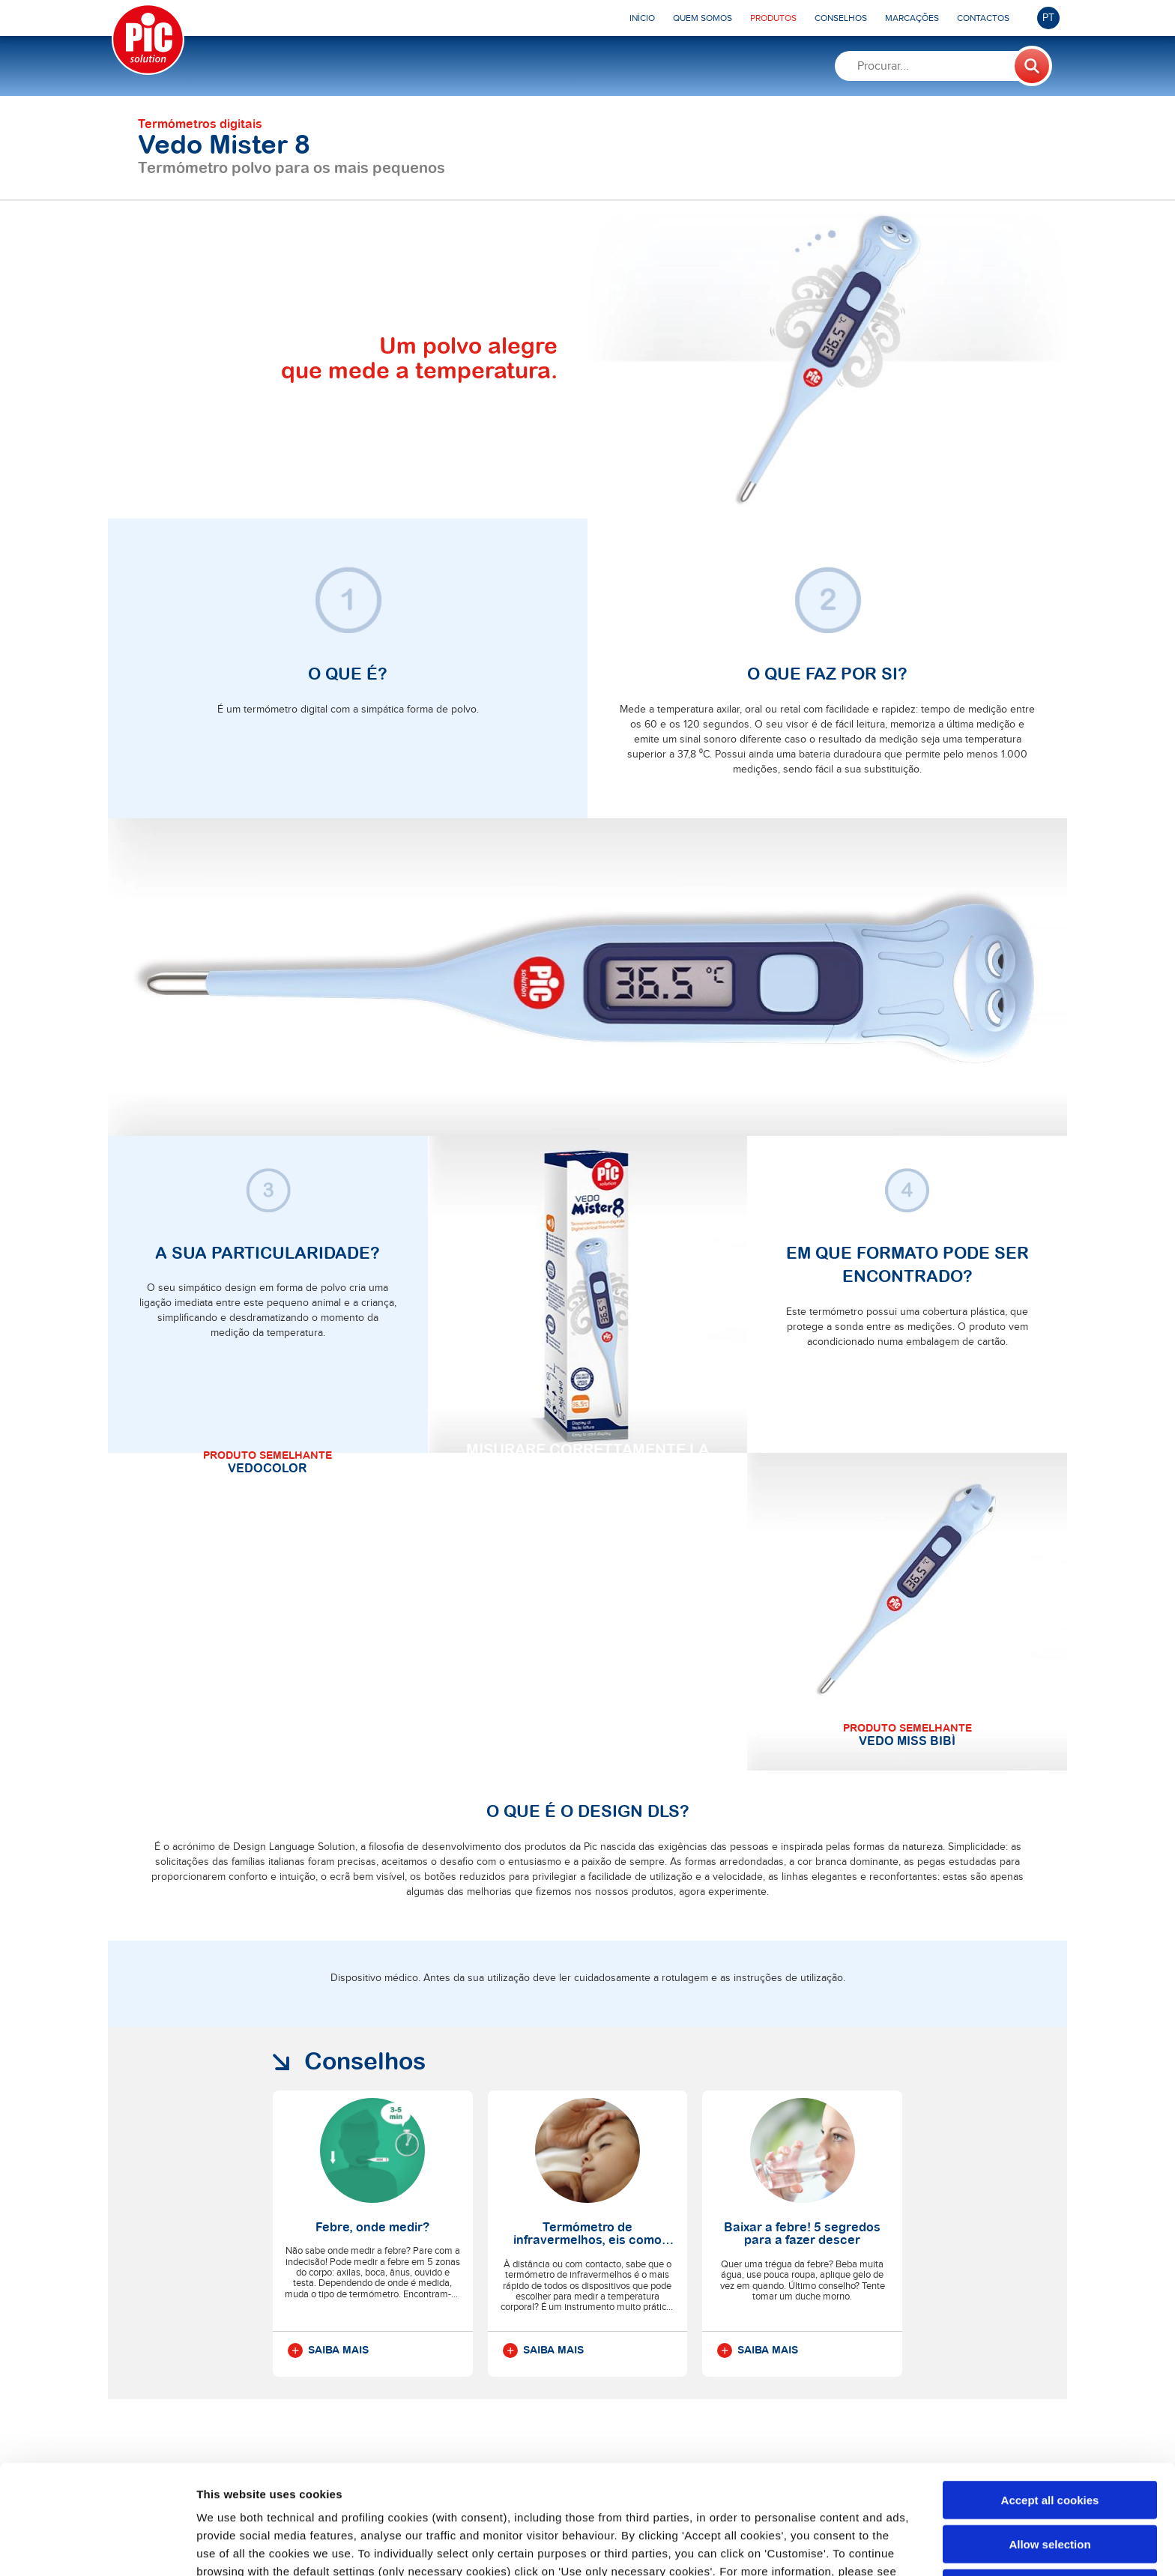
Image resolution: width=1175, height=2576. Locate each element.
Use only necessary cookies (1050, 2479)
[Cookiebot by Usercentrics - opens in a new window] (97, 2547)
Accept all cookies (1050, 2390)
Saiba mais (328, 2350)
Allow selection (1049, 2434)
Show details (786, 2546)
